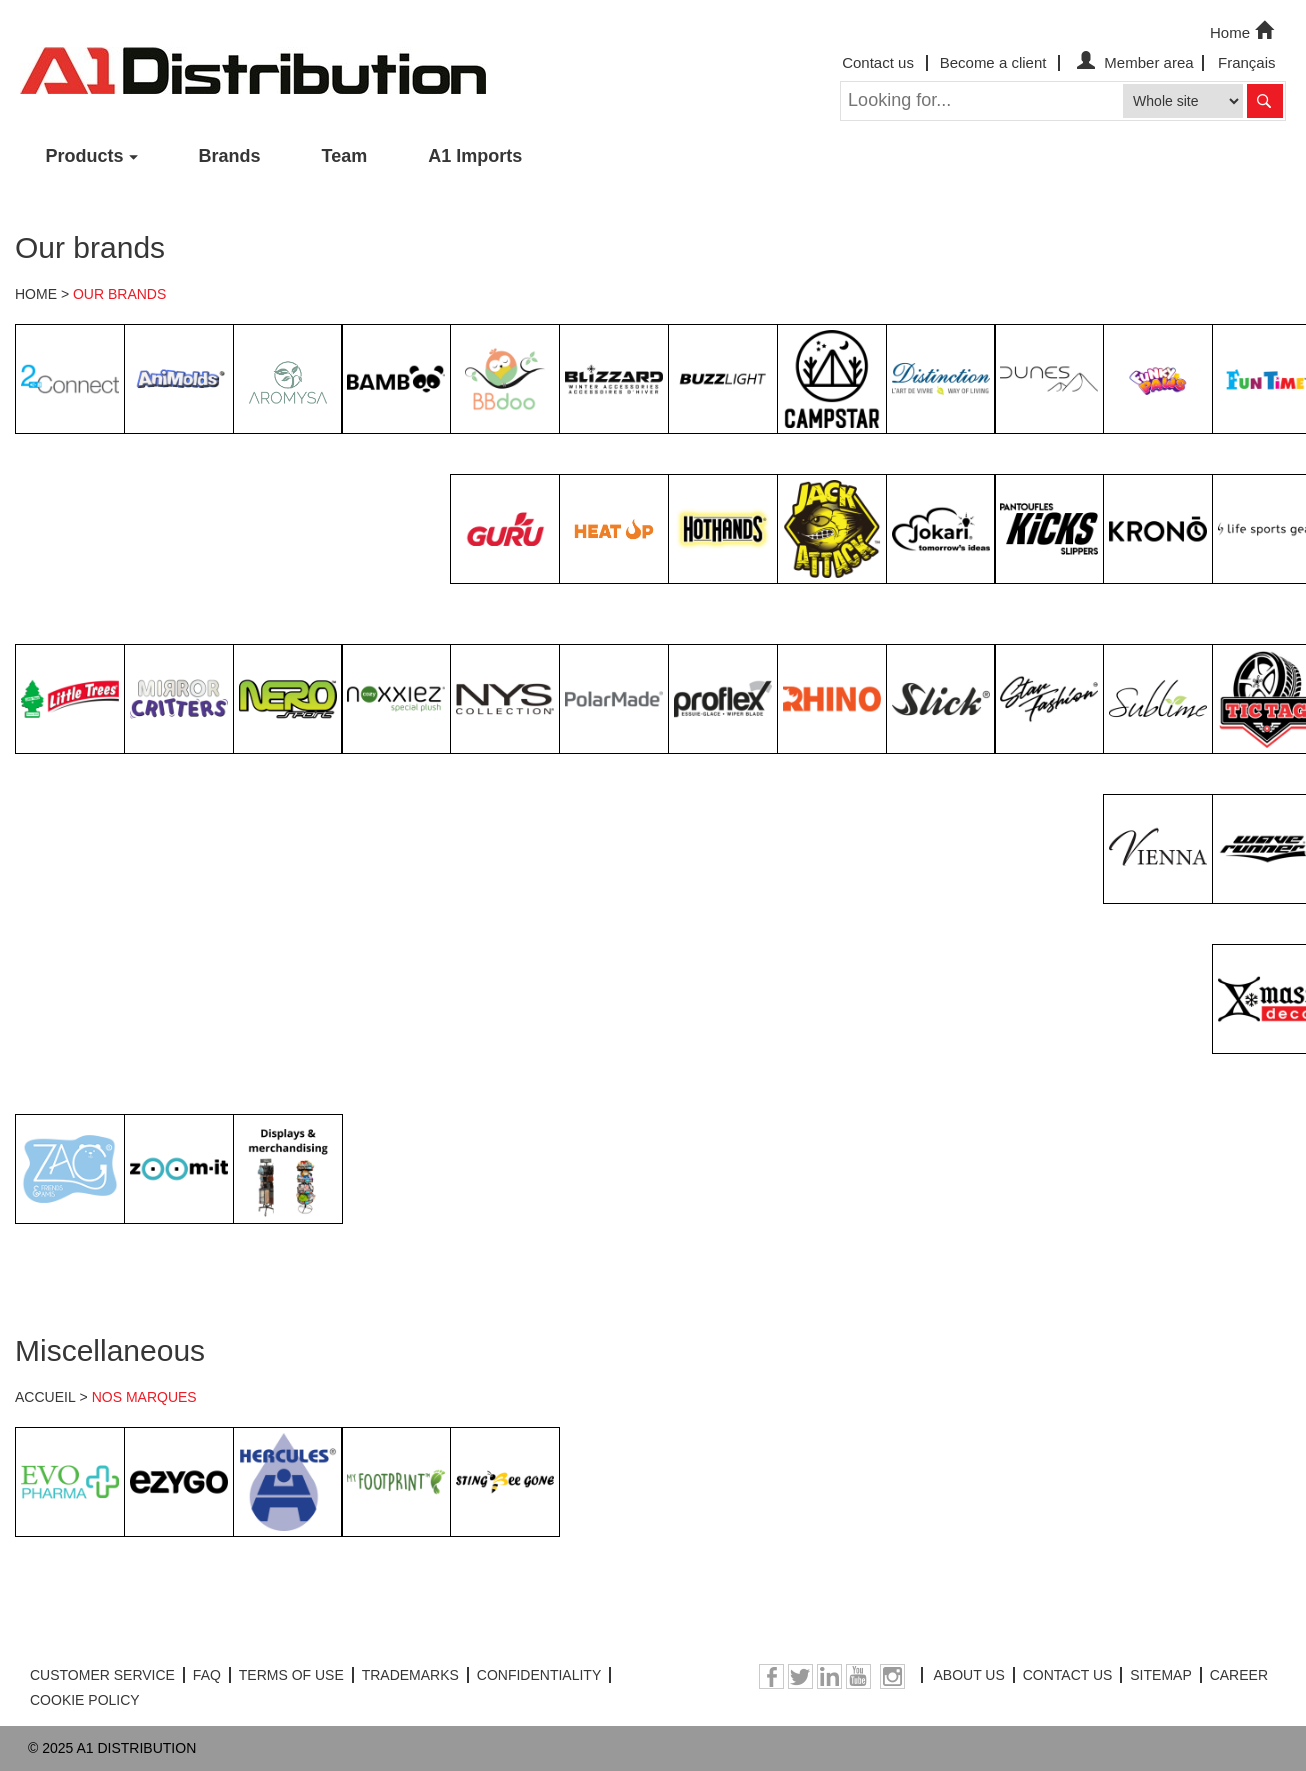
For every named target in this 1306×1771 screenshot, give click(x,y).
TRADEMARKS (410, 1675)
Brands (230, 156)
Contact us (878, 62)
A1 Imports (475, 156)
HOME (36, 294)
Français (1247, 62)
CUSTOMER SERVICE (102, 1675)
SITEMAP (1160, 1675)
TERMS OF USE (291, 1675)
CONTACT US (1068, 1675)
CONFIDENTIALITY (539, 1675)
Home (1244, 31)
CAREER (1239, 1675)
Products (85, 156)
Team (345, 156)
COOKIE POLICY (85, 1700)
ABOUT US (968, 1675)
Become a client (993, 62)
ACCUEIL (45, 1397)
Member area (1132, 62)
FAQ (207, 1675)
